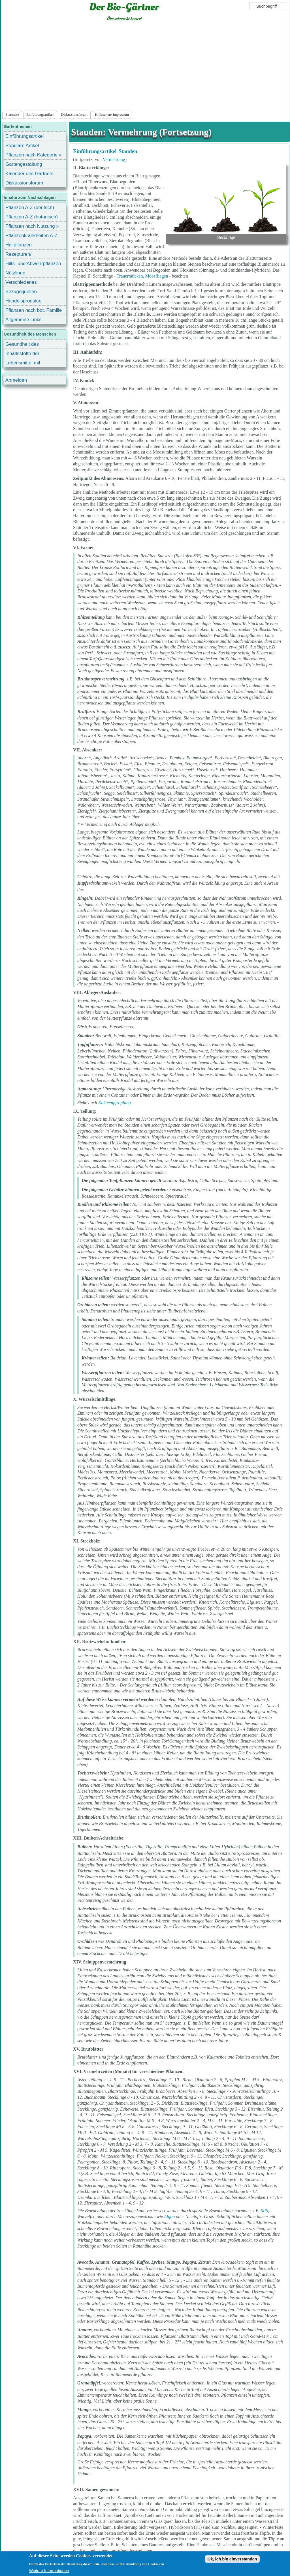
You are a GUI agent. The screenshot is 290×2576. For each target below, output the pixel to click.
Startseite (12, 115)
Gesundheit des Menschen (22, 345)
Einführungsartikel (40, 115)
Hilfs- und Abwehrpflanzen (33, 263)
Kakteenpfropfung (114, 1102)
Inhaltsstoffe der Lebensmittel (22, 354)
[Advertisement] (145, 67)
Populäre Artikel (22, 145)
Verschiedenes (21, 282)
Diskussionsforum (74, 115)
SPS (264, 2210)
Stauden (128, 151)
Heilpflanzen (18, 245)
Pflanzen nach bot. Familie (33, 310)
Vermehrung (114, 159)
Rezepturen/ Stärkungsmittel (21, 255)
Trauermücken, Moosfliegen (142, 276)
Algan (169, 2216)
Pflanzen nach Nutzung (30, 226)
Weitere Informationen (49, 2570)
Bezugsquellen (21, 291)
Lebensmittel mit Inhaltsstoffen (22, 363)
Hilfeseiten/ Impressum (112, 115)
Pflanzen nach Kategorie (31, 155)
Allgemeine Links (23, 319)
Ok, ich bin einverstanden (232, 2559)
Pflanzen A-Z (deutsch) (29, 207)
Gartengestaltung (23, 164)
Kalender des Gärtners (29, 173)
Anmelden (16, 380)
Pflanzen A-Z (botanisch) (31, 217)
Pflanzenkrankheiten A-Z (31, 235)
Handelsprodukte (23, 301)
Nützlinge (15, 273)
